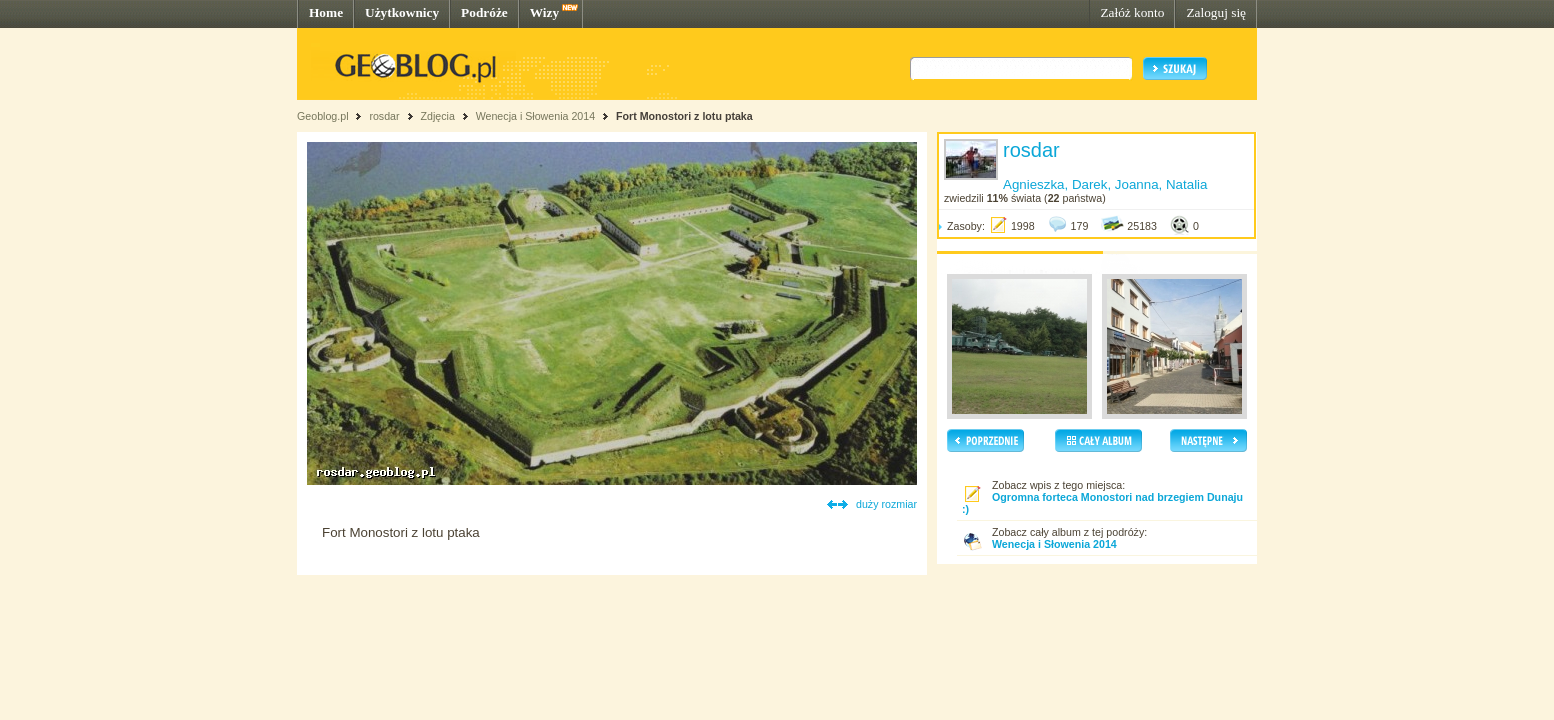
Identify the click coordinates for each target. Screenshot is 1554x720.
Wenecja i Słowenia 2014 (535, 116)
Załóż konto (1132, 12)
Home (326, 12)
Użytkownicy (402, 12)
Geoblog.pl (323, 116)
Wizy (544, 12)
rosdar (384, 116)
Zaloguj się (1216, 12)
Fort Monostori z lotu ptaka (684, 116)
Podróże (484, 12)
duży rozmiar (886, 504)
